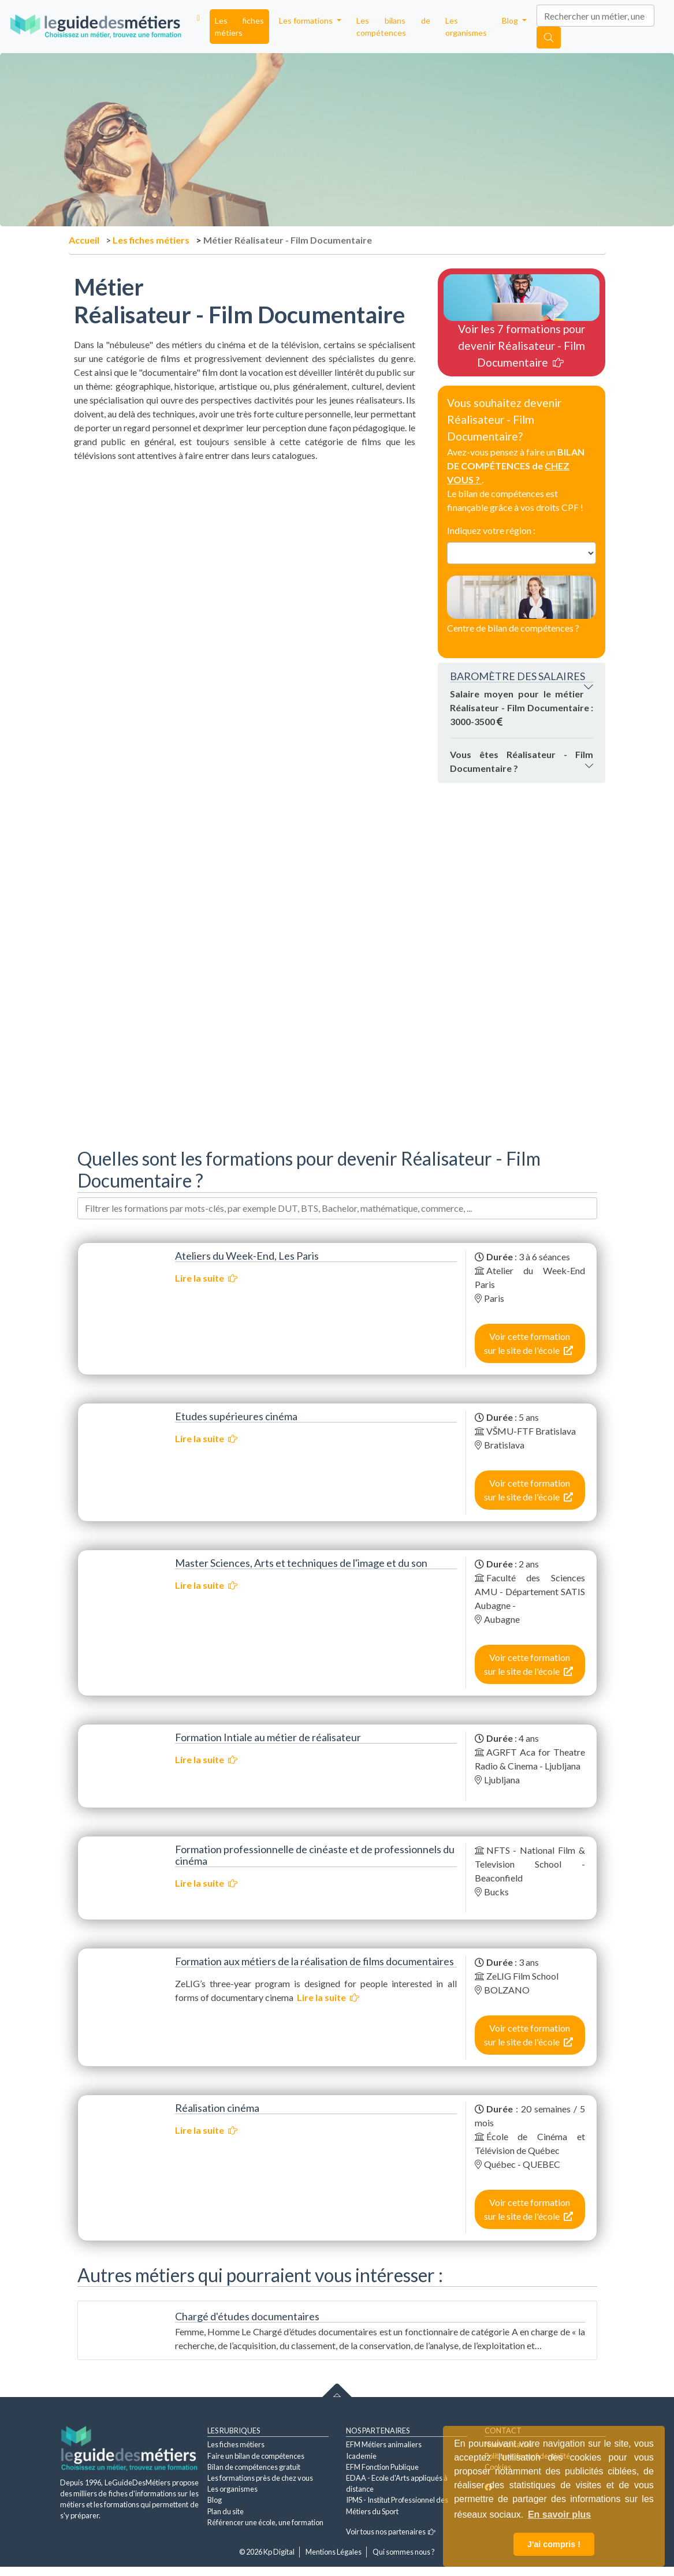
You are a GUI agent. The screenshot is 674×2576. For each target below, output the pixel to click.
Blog (214, 2499)
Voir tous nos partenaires (390, 2531)
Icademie (361, 2456)
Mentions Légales (334, 2551)
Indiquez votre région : (491, 530)
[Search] (595, 16)
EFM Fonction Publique (382, 2467)
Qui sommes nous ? (404, 2551)
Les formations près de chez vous (260, 2477)
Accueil (84, 239)
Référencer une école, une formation (265, 2522)
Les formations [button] (306, 20)
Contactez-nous (481, 641)
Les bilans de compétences (393, 27)
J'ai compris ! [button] (553, 2544)
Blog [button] (511, 20)
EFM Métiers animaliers (384, 2444)
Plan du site (225, 2511)
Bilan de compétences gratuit (253, 2467)
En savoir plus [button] (559, 2514)
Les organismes (466, 27)
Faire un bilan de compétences (255, 2456)
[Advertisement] (245, 543)
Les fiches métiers (239, 27)
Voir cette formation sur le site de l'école (528, 1343)
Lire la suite (206, 1277)
